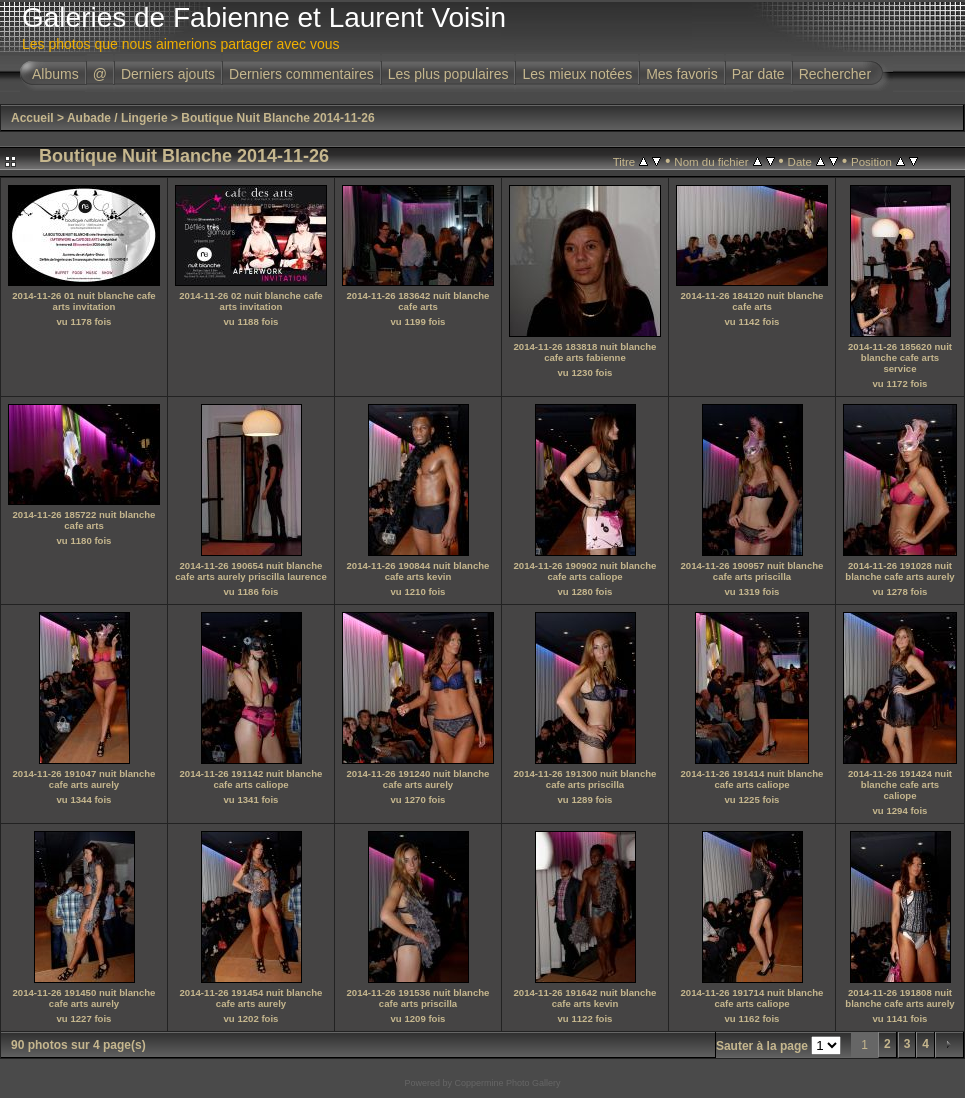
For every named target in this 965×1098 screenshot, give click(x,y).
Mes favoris (682, 74)
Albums (55, 74)
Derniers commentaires (301, 74)
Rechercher (835, 74)
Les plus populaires (448, 74)
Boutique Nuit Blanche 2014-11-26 (277, 118)
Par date (758, 74)
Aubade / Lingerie (117, 118)
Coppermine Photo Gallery (507, 1083)
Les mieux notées (577, 74)
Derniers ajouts (168, 74)
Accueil (32, 118)
